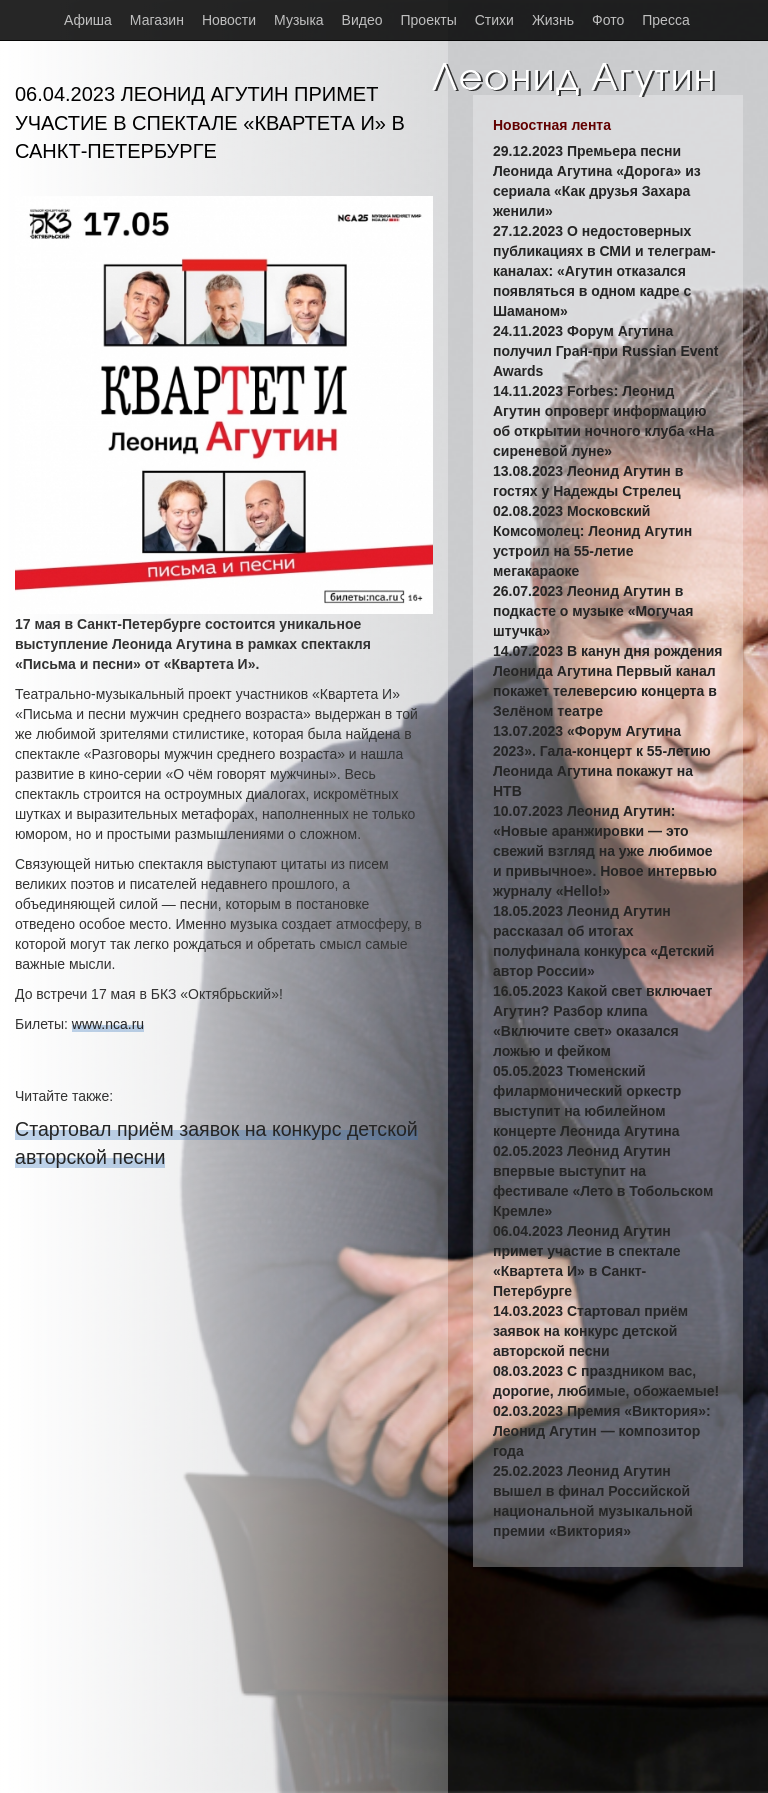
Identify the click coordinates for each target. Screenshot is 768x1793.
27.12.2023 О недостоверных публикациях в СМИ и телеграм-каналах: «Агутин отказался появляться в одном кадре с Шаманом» (604, 271)
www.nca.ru (108, 1024)
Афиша (88, 20)
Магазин (157, 20)
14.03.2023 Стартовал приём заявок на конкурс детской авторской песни (590, 1331)
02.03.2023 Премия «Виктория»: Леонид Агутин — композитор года (602, 1431)
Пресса (665, 20)
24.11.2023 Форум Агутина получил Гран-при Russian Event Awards (606, 351)
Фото (608, 20)
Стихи (494, 20)
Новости (229, 20)
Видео (362, 20)
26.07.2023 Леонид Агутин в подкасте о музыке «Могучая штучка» (593, 611)
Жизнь (553, 20)
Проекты (429, 20)
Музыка (299, 20)
